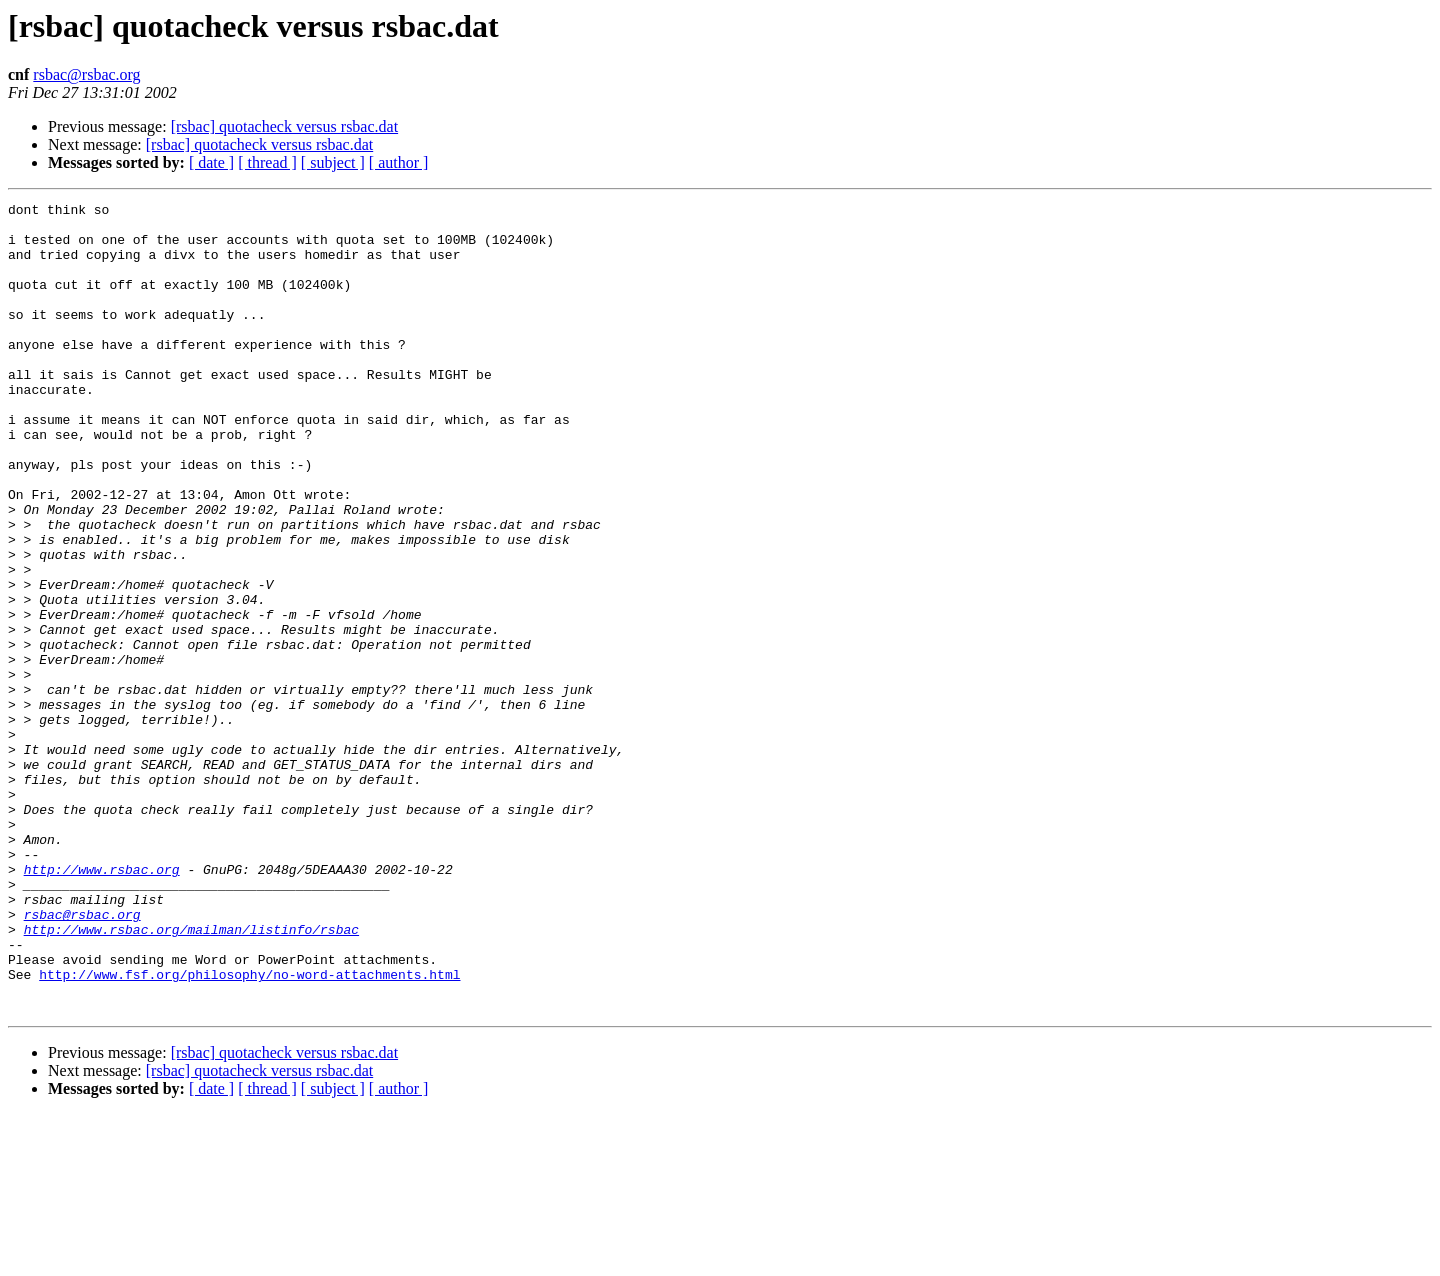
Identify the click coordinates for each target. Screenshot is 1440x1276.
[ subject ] (333, 162)
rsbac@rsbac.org (86, 74)
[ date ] (211, 162)
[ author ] (399, 162)
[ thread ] (267, 162)
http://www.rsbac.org (102, 1004)
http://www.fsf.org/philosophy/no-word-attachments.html (249, 1130)
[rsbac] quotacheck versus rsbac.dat (284, 126)
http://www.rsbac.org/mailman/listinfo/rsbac (191, 1076)
